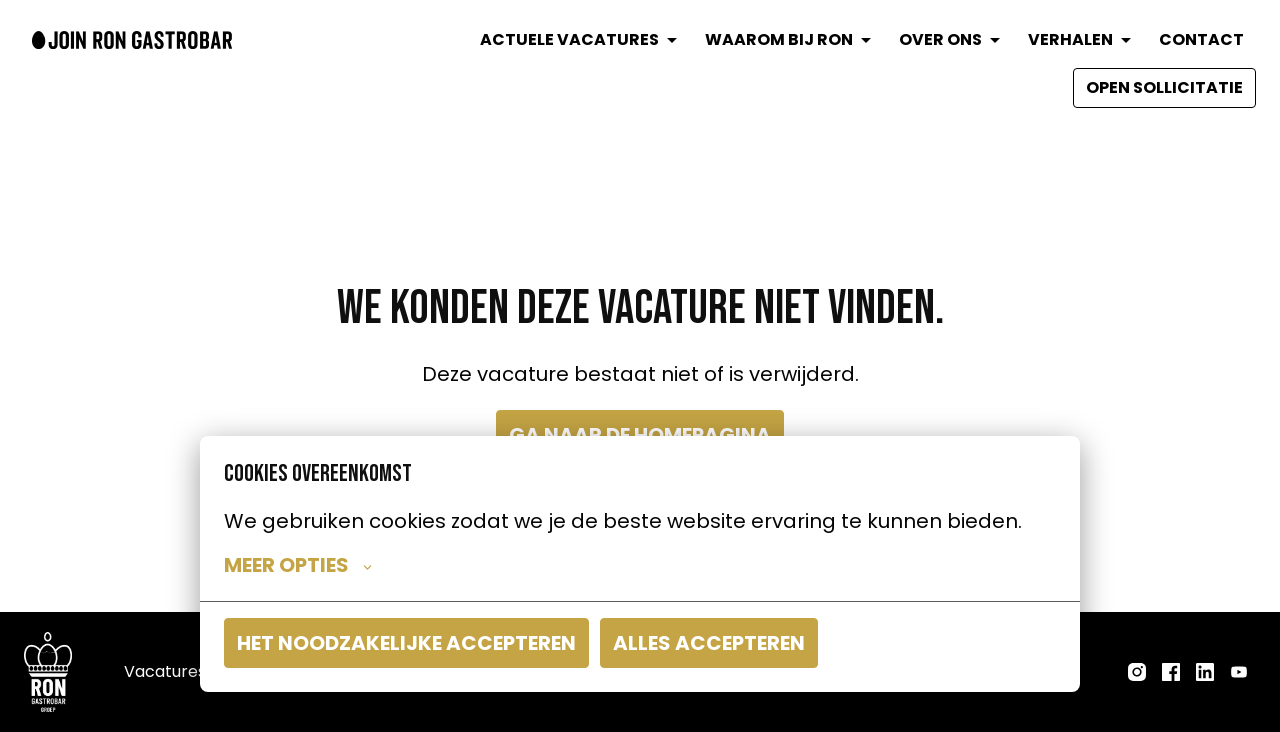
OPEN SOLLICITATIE (1164, 87)
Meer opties (298, 565)
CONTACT (1201, 39)
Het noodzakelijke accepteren (406, 643)
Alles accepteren (709, 643)
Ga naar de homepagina (640, 435)
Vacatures (165, 671)
